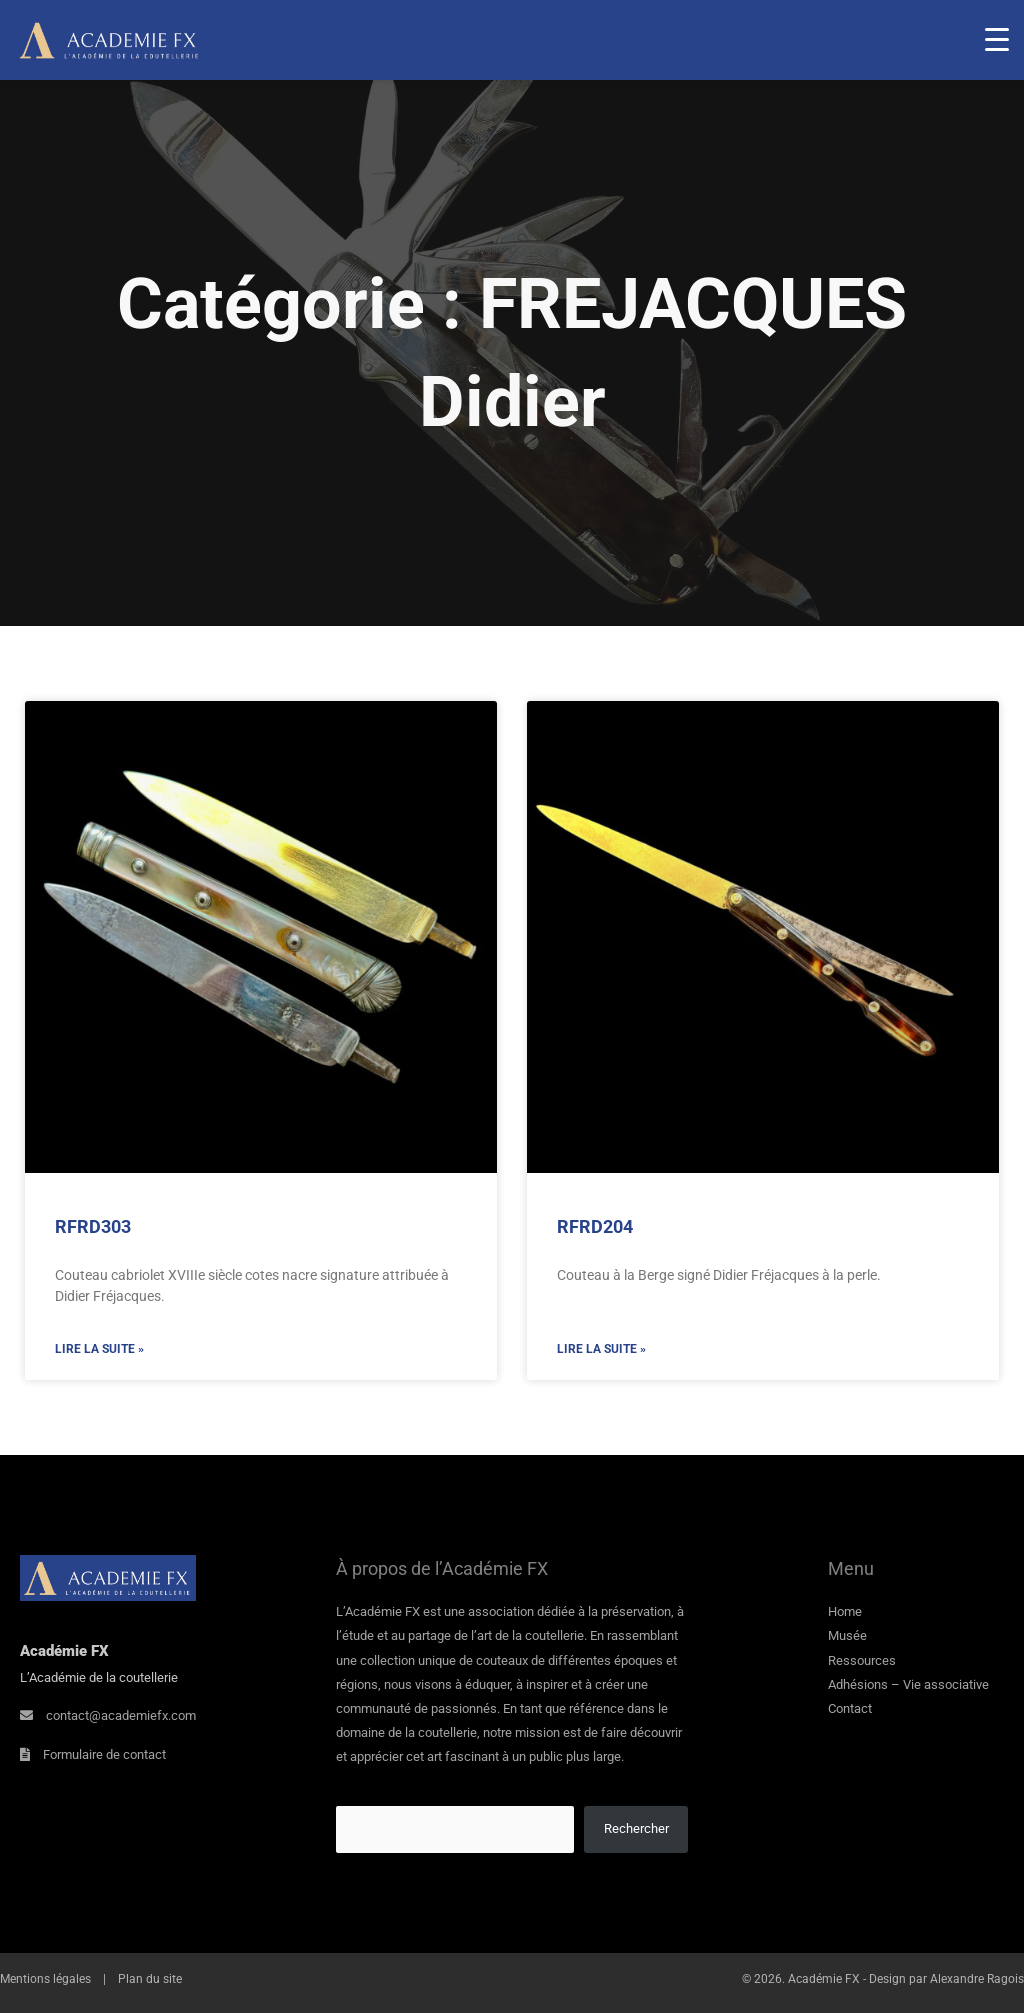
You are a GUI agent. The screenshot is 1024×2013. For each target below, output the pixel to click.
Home (845, 1611)
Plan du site (150, 1979)
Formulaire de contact (104, 1754)
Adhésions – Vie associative (908, 1684)
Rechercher (636, 1828)
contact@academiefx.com (121, 1715)
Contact (850, 1708)
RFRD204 (595, 1226)
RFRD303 (93, 1226)
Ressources (862, 1660)
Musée (847, 1635)
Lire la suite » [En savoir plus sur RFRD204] (601, 1349)
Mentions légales (45, 1979)
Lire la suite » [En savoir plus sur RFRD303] (99, 1349)
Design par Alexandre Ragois (946, 1979)
